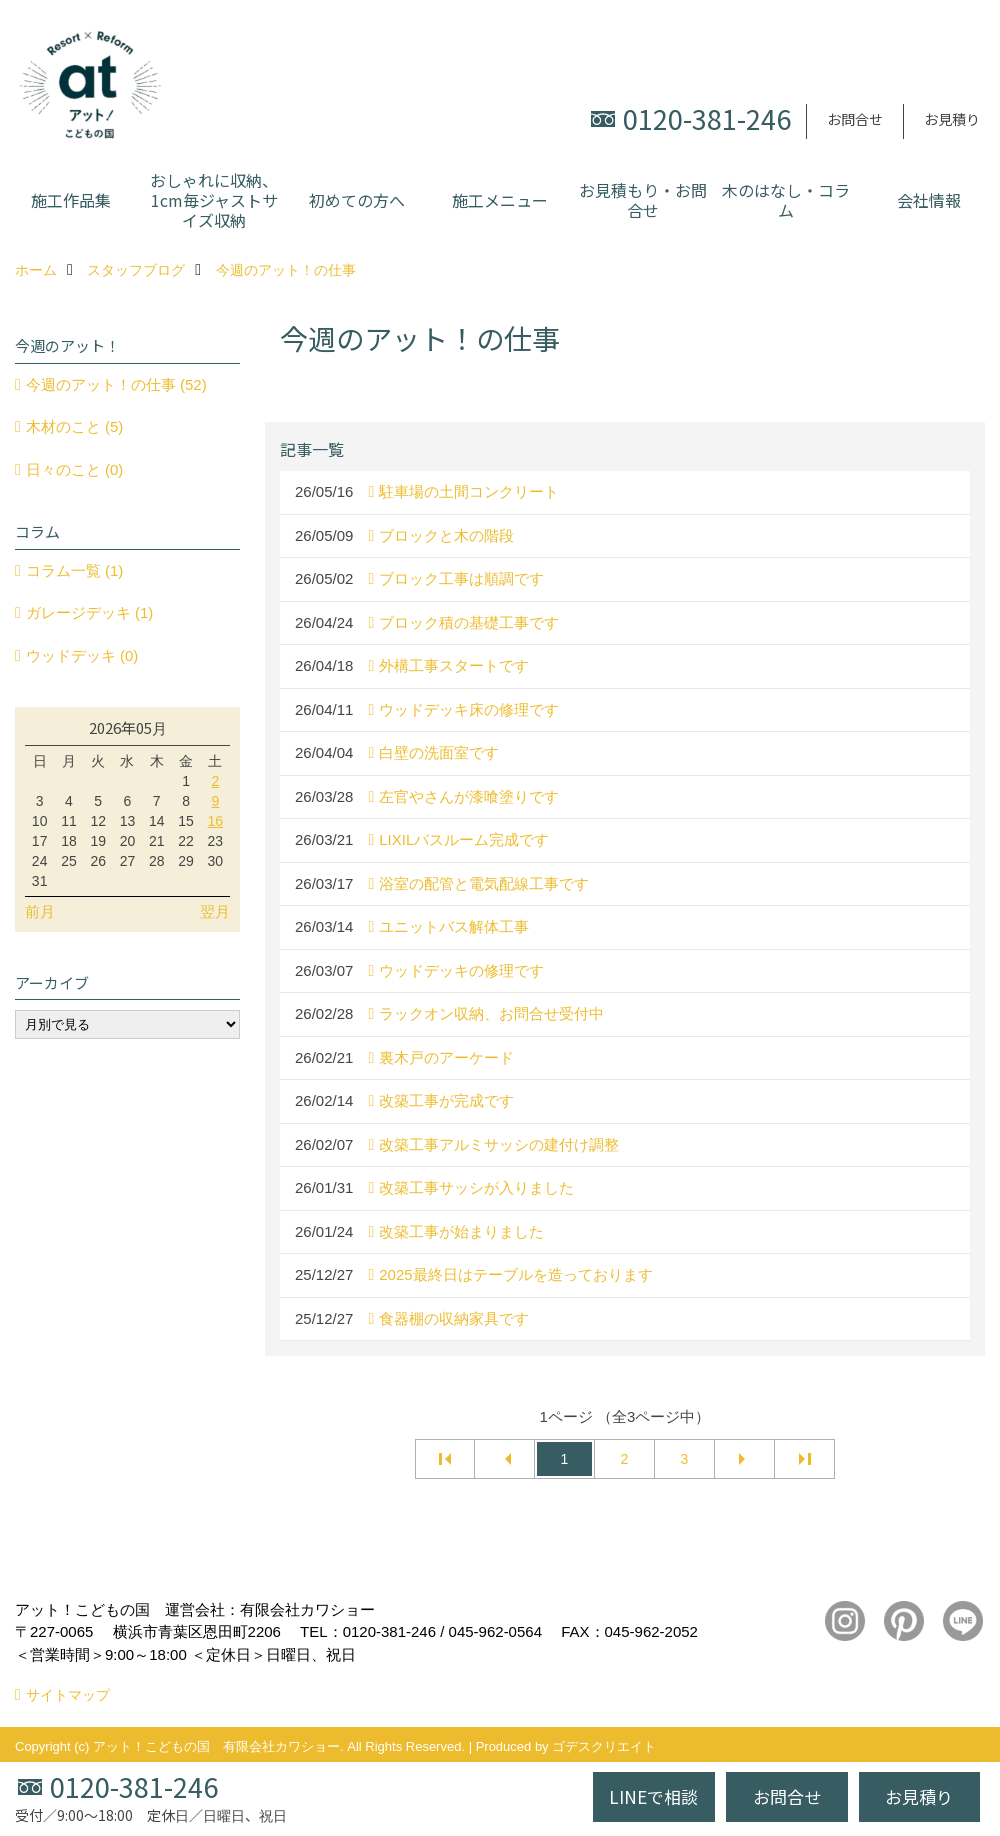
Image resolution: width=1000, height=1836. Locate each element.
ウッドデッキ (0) (82, 655)
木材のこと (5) (75, 426)
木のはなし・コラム (786, 200)
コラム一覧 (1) (75, 570)
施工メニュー (500, 200)
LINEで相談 (653, 1796)
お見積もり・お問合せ (643, 200)
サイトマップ (68, 1695)
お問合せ (855, 119)
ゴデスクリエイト (604, 1746)
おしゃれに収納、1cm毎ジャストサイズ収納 (214, 200)
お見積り (952, 119)
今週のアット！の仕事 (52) (116, 384)
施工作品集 (71, 200)
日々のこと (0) (75, 469)
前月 (40, 911)
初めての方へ (357, 200)
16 (216, 821)
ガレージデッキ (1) (90, 612)
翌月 (215, 911)
